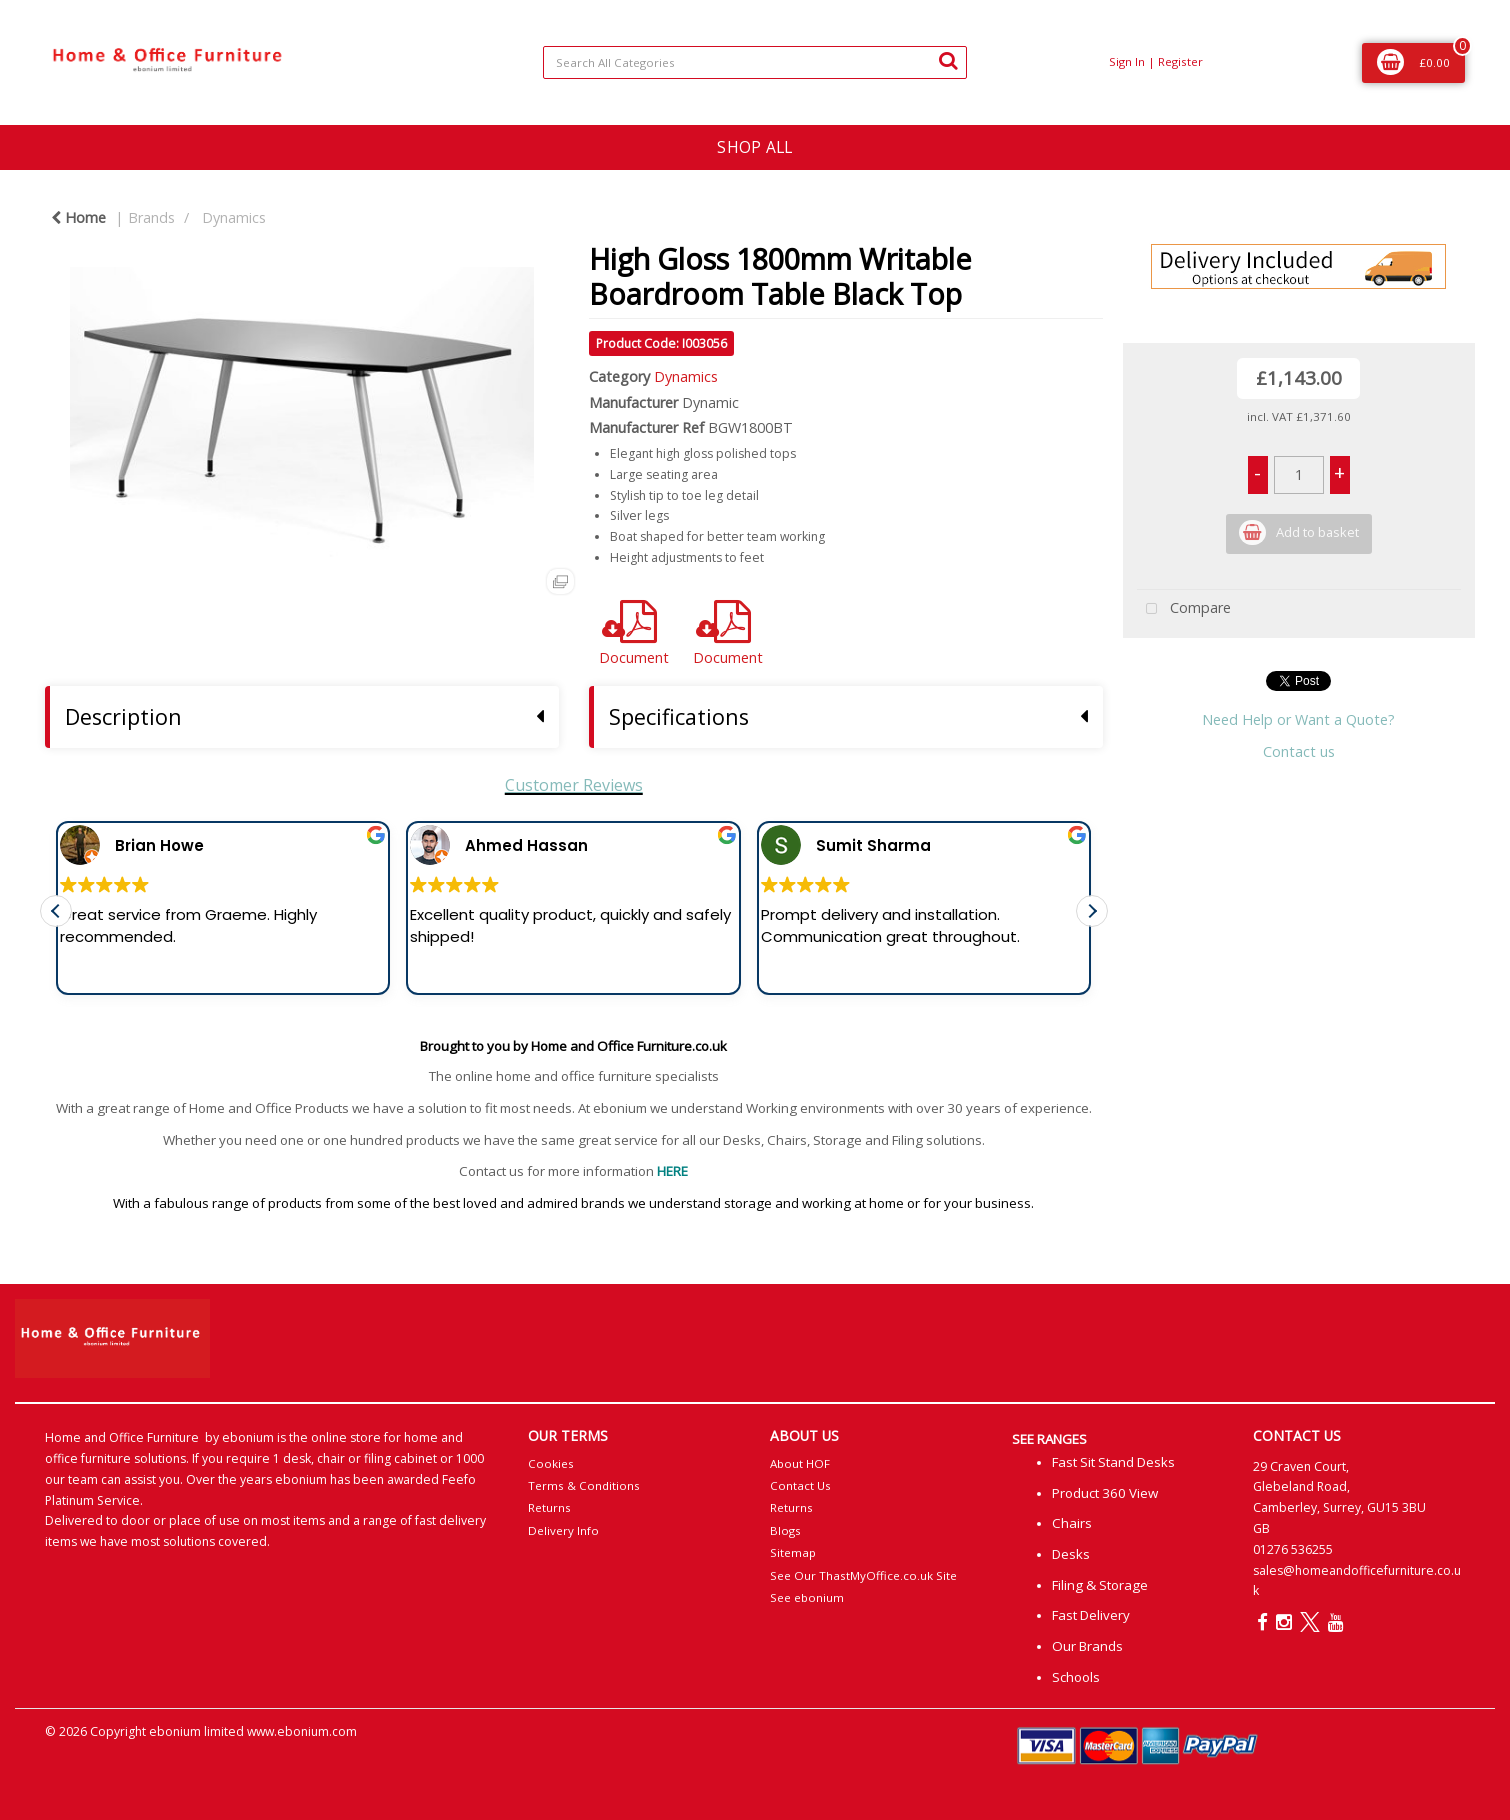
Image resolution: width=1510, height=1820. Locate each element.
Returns (549, 1507)
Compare (1184, 609)
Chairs (1072, 1523)
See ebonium (807, 1597)
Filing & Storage (1100, 1585)
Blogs (785, 1530)
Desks (1071, 1554)
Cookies (551, 1463)
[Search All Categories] (754, 62)
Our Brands (1087, 1646)
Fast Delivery (1091, 1615)
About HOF (800, 1463)
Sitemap (793, 1552)
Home (78, 217)
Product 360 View (1105, 1493)
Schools (1076, 1677)
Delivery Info (563, 1530)
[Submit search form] (948, 60)
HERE (672, 1171)
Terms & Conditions (584, 1485)
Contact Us (800, 1485)
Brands (151, 217)
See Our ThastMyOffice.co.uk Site (863, 1575)
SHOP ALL (754, 147)
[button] (1092, 925)
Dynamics (234, 217)
